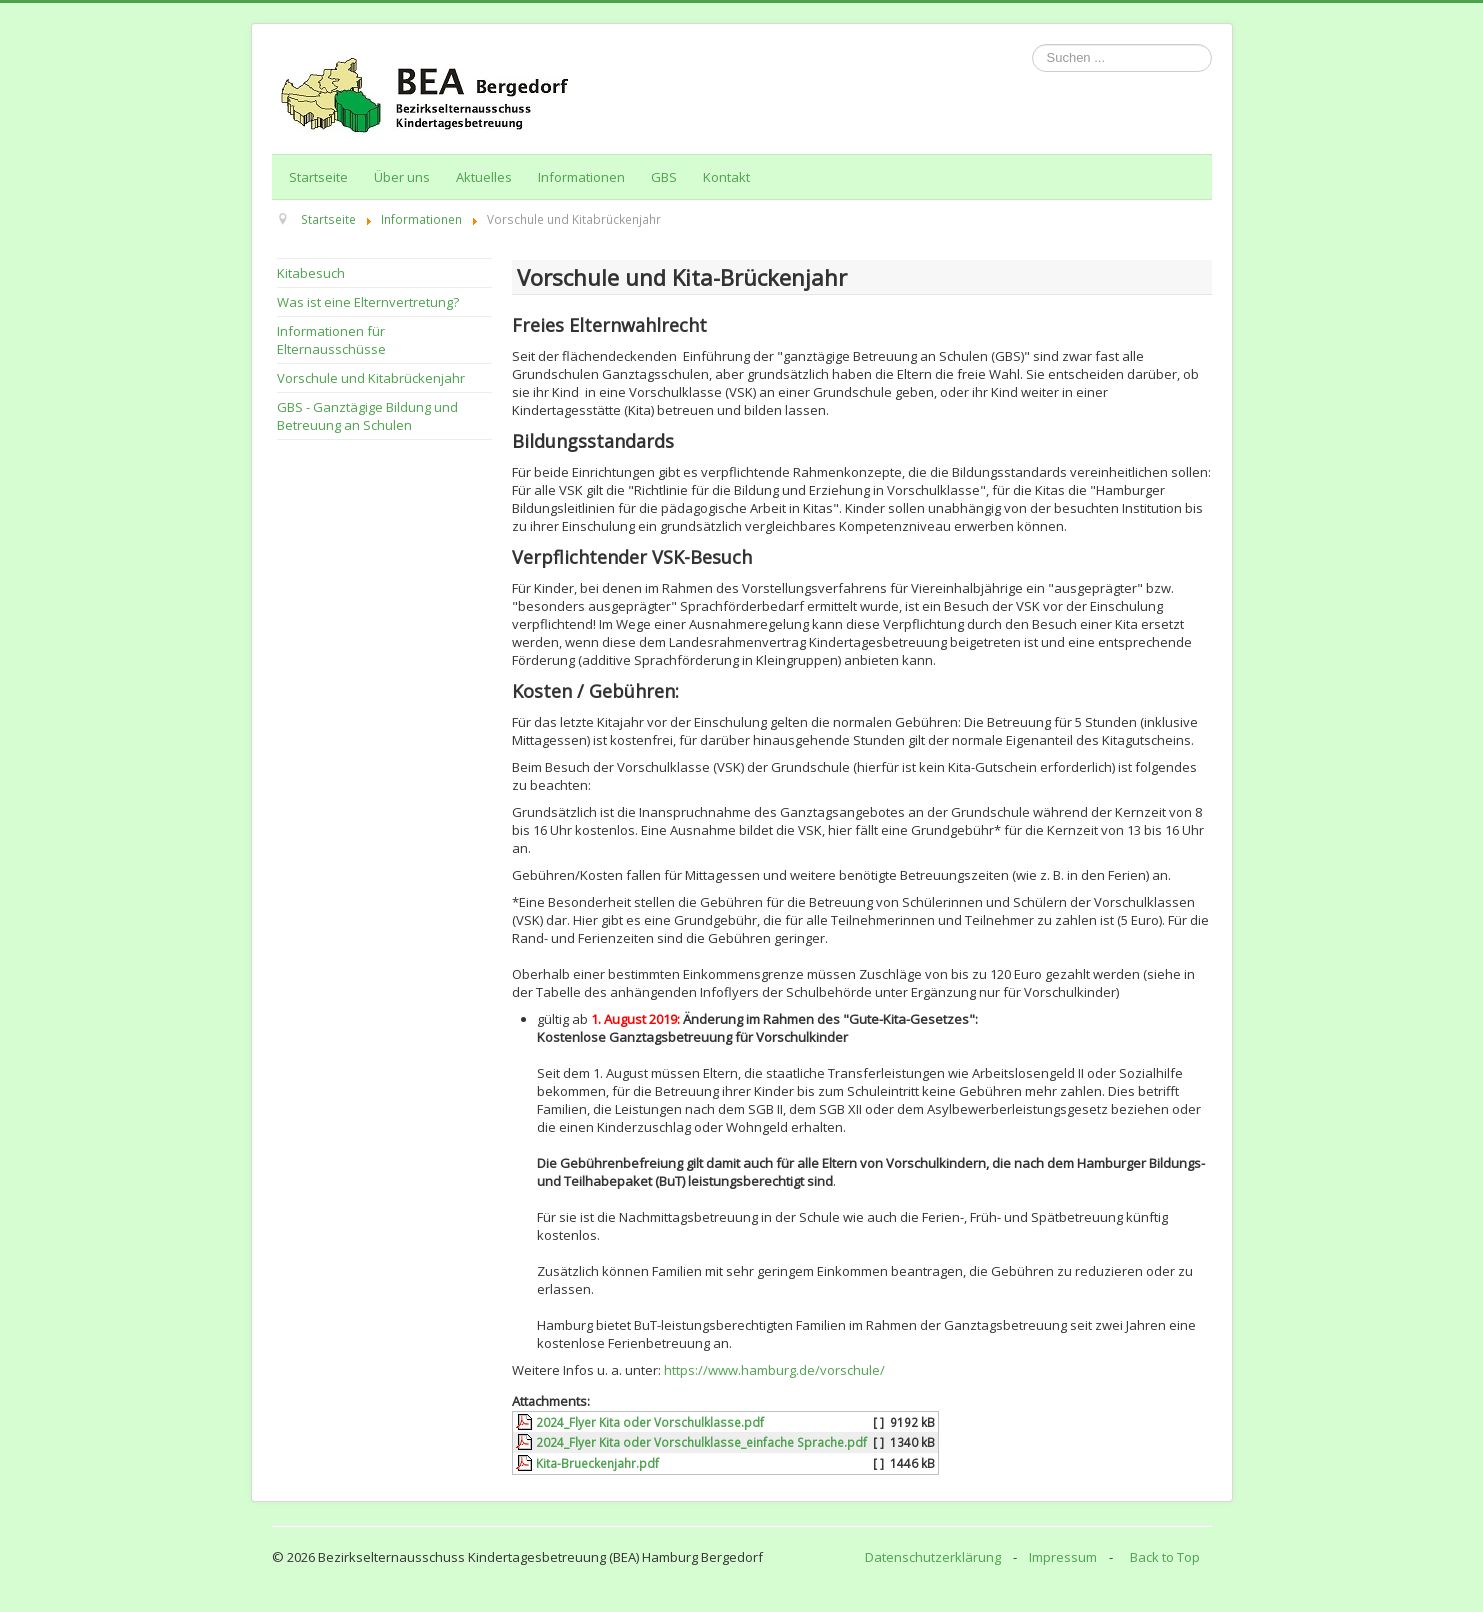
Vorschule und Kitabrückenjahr (371, 378)
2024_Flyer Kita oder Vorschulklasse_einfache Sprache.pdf (701, 1442)
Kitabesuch (311, 273)
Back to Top (1165, 1557)
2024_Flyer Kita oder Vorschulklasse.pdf (650, 1422)
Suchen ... (1032, 44)
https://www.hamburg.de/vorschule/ (774, 1370)
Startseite (318, 177)
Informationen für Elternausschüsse (331, 340)
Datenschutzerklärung (933, 1557)
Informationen (581, 177)
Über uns (402, 177)
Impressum (1063, 1557)
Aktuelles (484, 177)
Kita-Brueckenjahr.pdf (597, 1463)
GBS (664, 177)
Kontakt (726, 177)
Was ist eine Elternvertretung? (368, 302)
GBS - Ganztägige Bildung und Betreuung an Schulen (367, 416)
